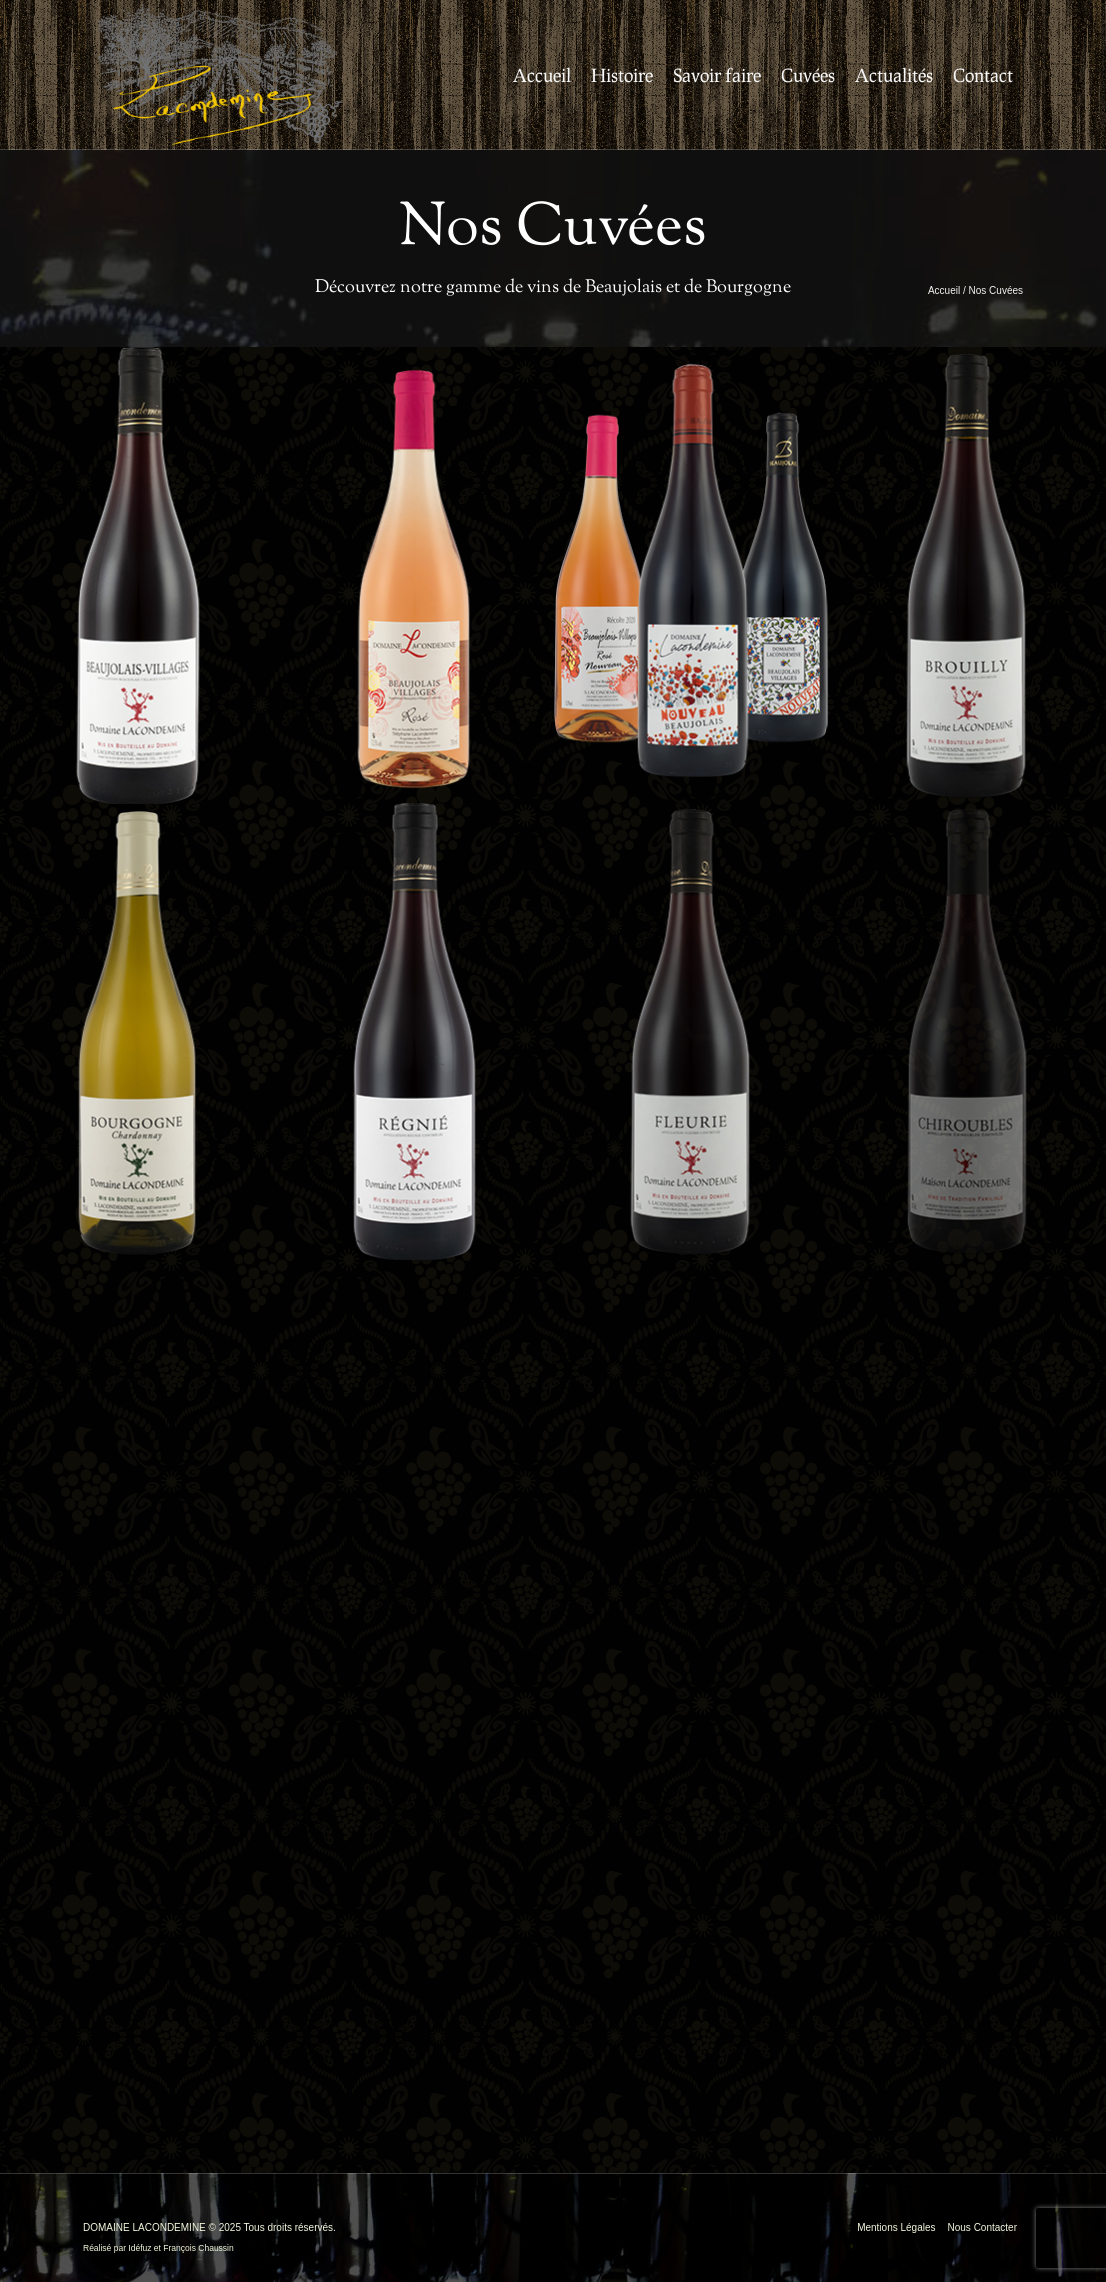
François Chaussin (198, 2248)
